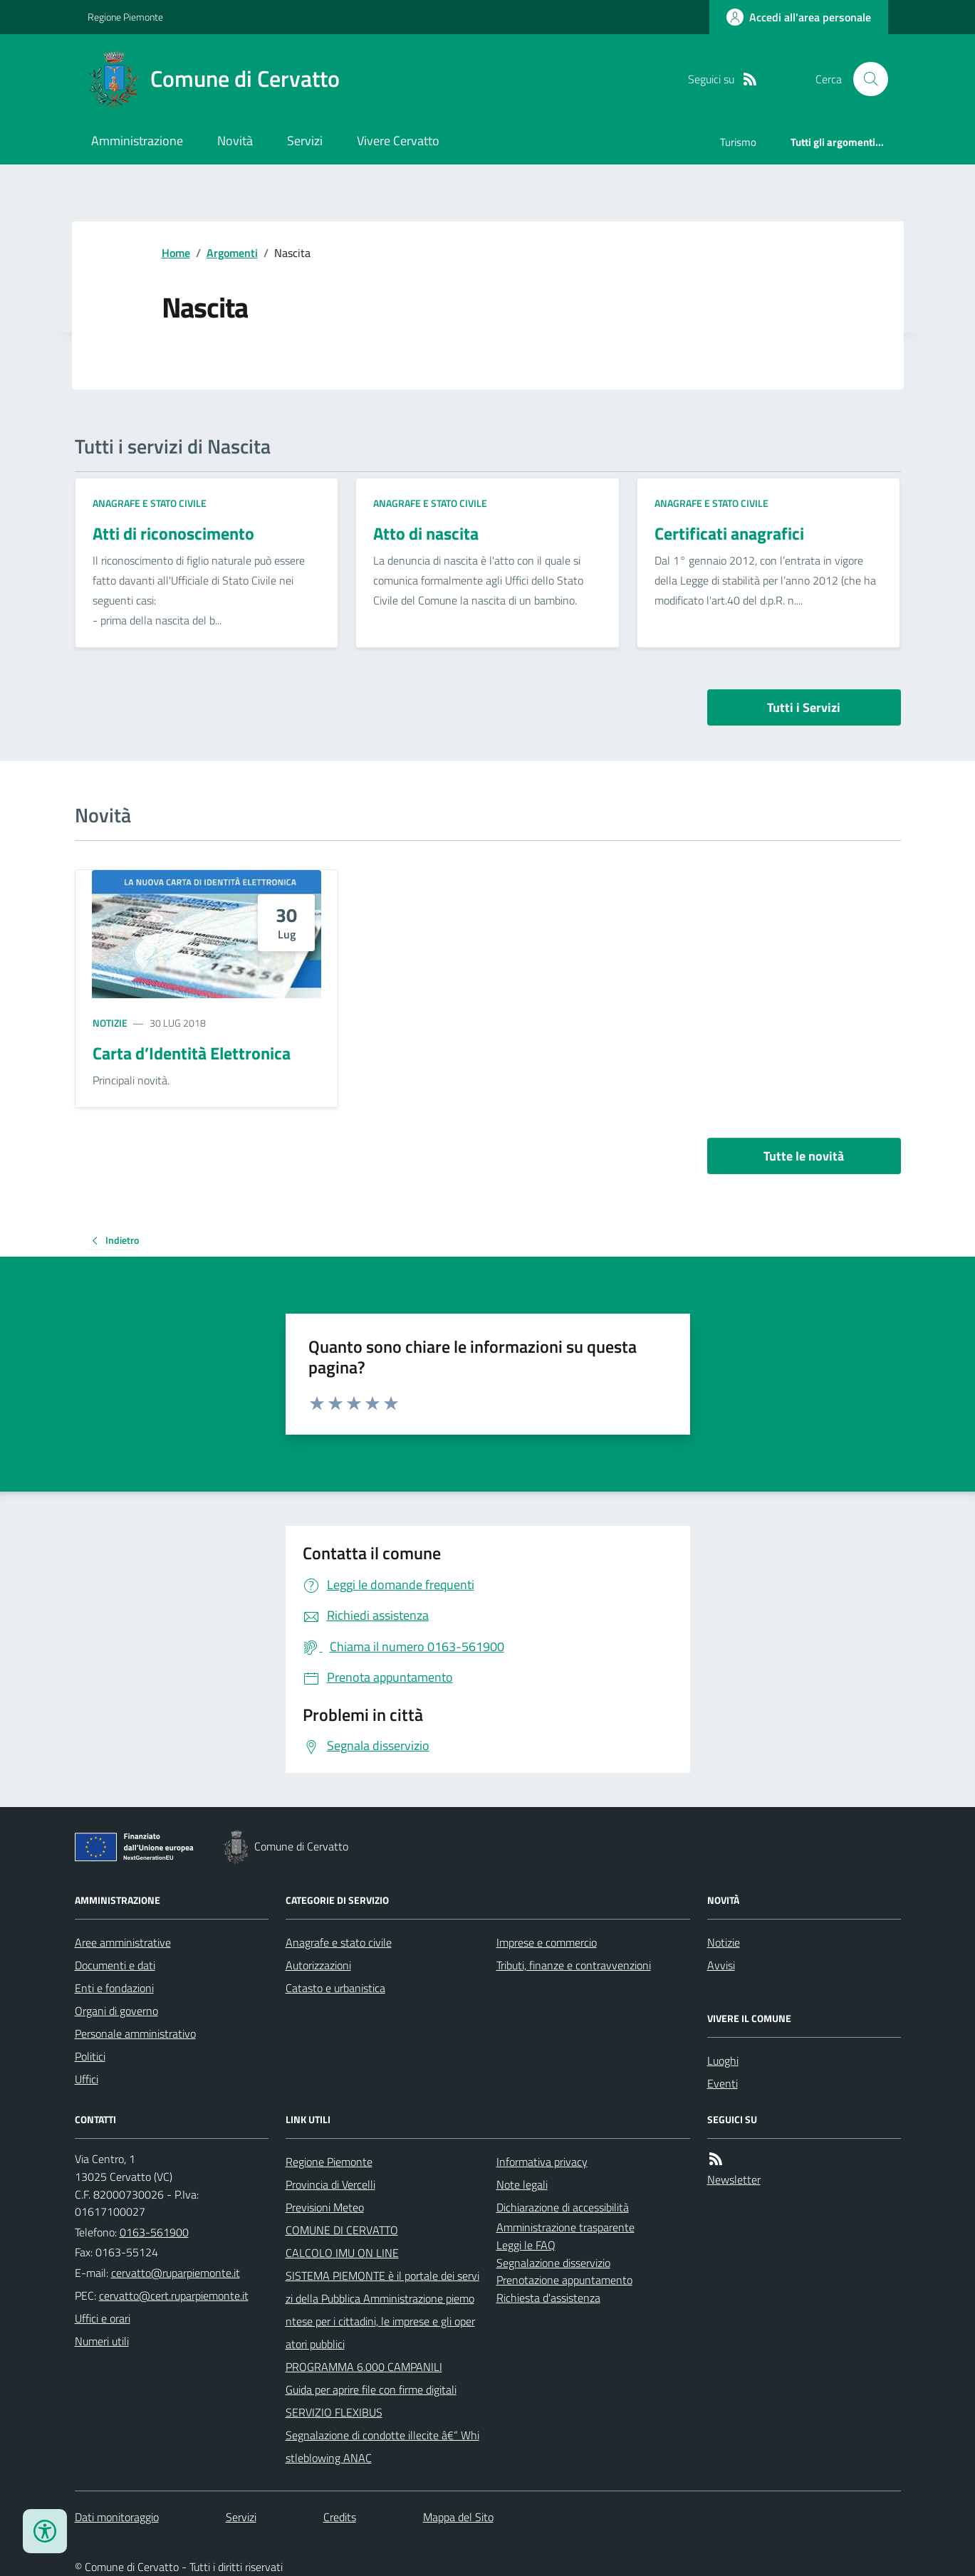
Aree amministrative (123, 1942)
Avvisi (721, 1965)
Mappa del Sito (458, 2516)
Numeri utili (102, 2341)
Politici (90, 2056)
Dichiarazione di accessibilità (562, 2207)
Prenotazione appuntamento (564, 2279)
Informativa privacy (542, 2161)
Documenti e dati (115, 1965)
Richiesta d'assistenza (548, 2297)
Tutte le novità (803, 1156)
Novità (235, 140)
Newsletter (734, 2179)
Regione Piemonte (125, 16)
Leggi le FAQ (526, 2244)
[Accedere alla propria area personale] (798, 17)
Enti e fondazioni (114, 1987)
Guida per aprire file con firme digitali (371, 2389)
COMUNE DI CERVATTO (342, 2230)
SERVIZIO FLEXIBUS (334, 2412)
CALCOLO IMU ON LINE (342, 2252)
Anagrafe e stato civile (150, 503)
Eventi (722, 2083)
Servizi (305, 140)
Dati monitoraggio (117, 2516)
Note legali (522, 2184)
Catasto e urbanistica (335, 1987)
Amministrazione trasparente (565, 2227)
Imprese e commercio (546, 1942)
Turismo (738, 142)
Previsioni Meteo (325, 2207)
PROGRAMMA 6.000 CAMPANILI (364, 2366)
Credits (339, 2516)
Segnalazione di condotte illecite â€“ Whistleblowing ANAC (382, 2446)
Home (176, 252)
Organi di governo (116, 2010)
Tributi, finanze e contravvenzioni (573, 1965)
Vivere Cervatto (398, 140)
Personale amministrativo (135, 2033)
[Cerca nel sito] (864, 79)
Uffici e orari (102, 2318)
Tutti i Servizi (803, 707)
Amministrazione (137, 140)
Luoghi (723, 2060)
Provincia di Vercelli (330, 2184)
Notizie (110, 1022)
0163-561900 (154, 2232)
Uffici (86, 2079)
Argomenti (232, 252)
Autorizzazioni (318, 1965)
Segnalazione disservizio (553, 2262)
